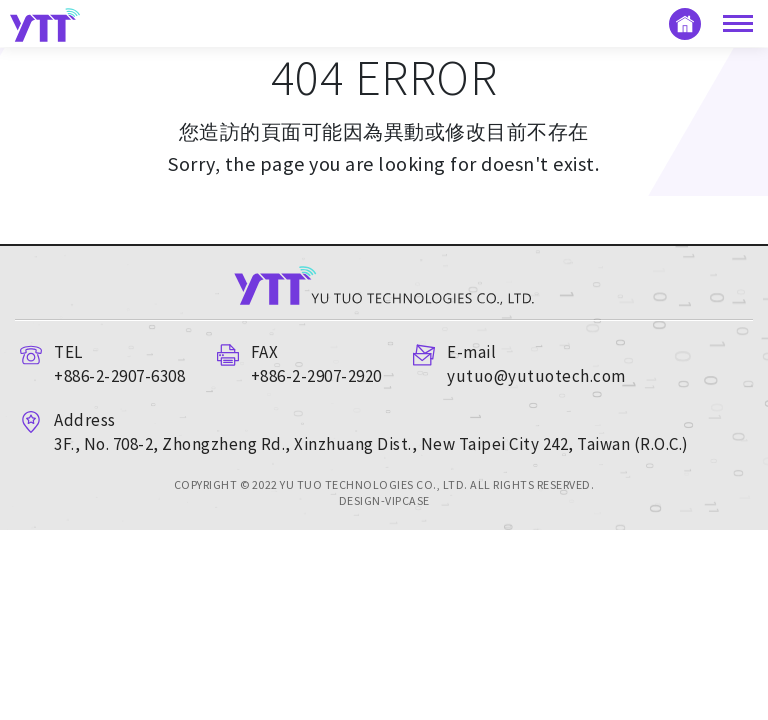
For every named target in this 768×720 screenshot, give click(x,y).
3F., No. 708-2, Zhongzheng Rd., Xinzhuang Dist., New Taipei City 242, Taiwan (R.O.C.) (371, 444)
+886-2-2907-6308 (119, 376)
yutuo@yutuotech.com (536, 376)
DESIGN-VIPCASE (384, 500)
